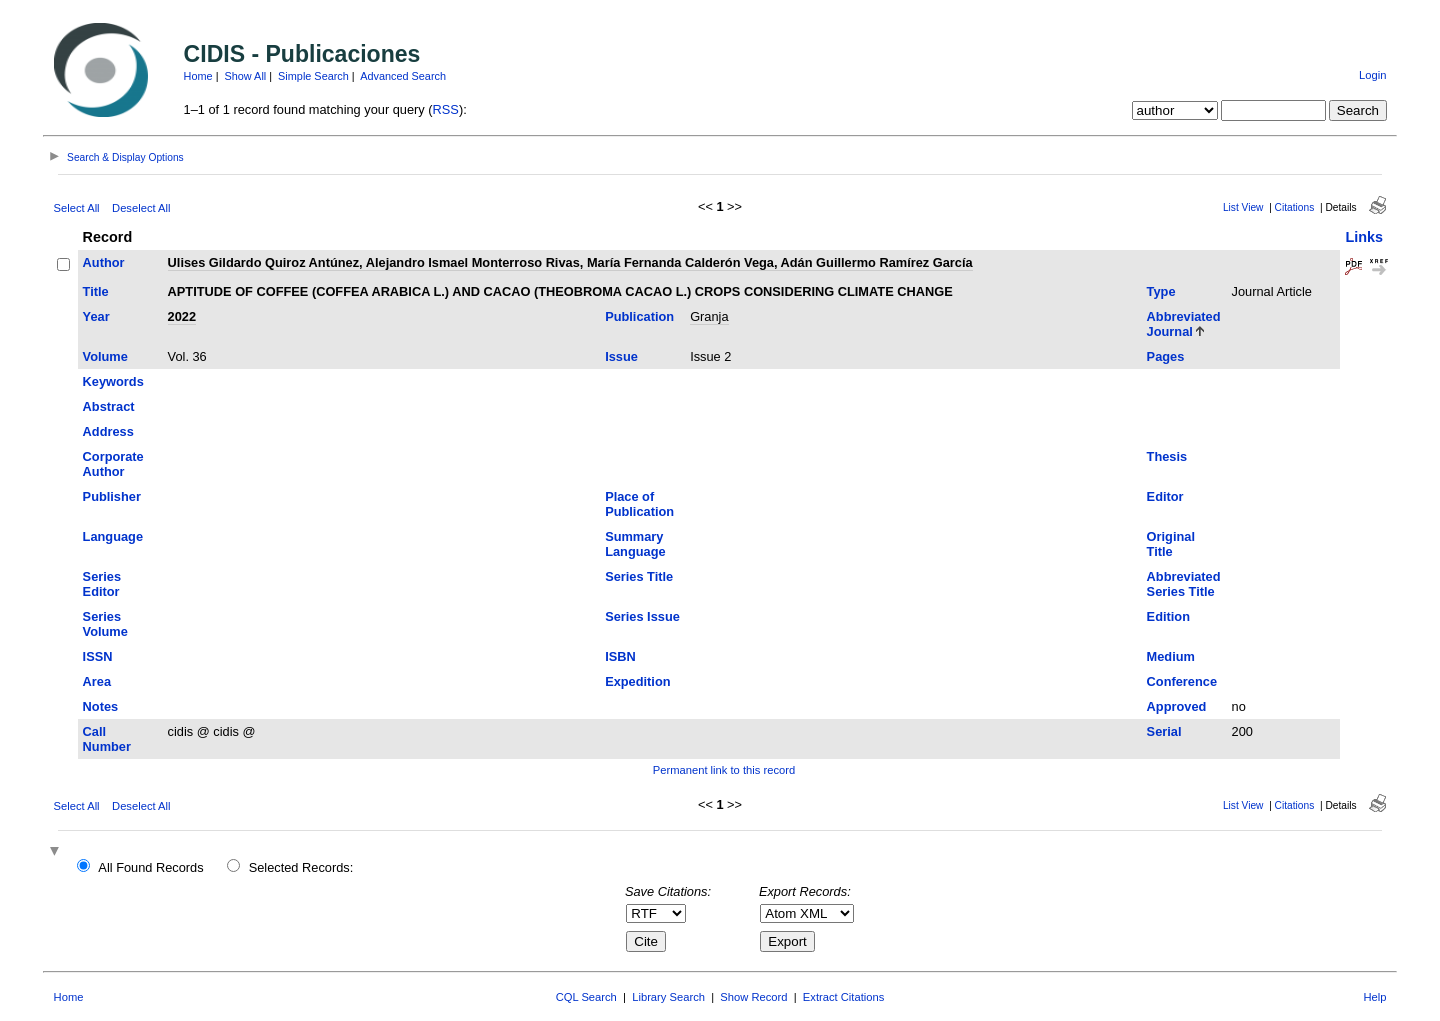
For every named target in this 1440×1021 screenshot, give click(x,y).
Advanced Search (403, 76)
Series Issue (642, 616)
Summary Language (635, 544)
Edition (1168, 616)
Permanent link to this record (724, 770)
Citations (1295, 207)
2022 (182, 316)
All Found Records (150, 867)
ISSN (98, 656)
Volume (105, 356)
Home (198, 76)
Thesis (1167, 456)
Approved (1177, 706)
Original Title (1171, 544)
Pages (1166, 356)
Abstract (109, 406)
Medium (1171, 656)
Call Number (107, 739)
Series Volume (105, 624)
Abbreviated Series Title (1184, 584)
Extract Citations (843, 997)
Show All (246, 76)
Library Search (668, 997)
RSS (446, 109)
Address (108, 431)
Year (96, 316)
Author (104, 262)
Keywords (113, 381)
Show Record (753, 997)
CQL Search (586, 997)
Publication (639, 316)
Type (1161, 291)
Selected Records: (301, 867)
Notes (101, 706)
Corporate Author (113, 464)
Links (1364, 237)
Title (96, 291)
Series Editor (102, 584)
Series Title (639, 576)
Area (97, 681)
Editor (1165, 496)
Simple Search (313, 76)
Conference (1182, 681)
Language (113, 536)
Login (1372, 75)
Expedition (637, 681)
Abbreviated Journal (1184, 324)
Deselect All (141, 208)
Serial (1164, 731)
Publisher (112, 496)
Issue (621, 356)
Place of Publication (639, 504)
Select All (77, 208)
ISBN (620, 656)
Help (1374, 997)
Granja (709, 316)
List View (1243, 207)
